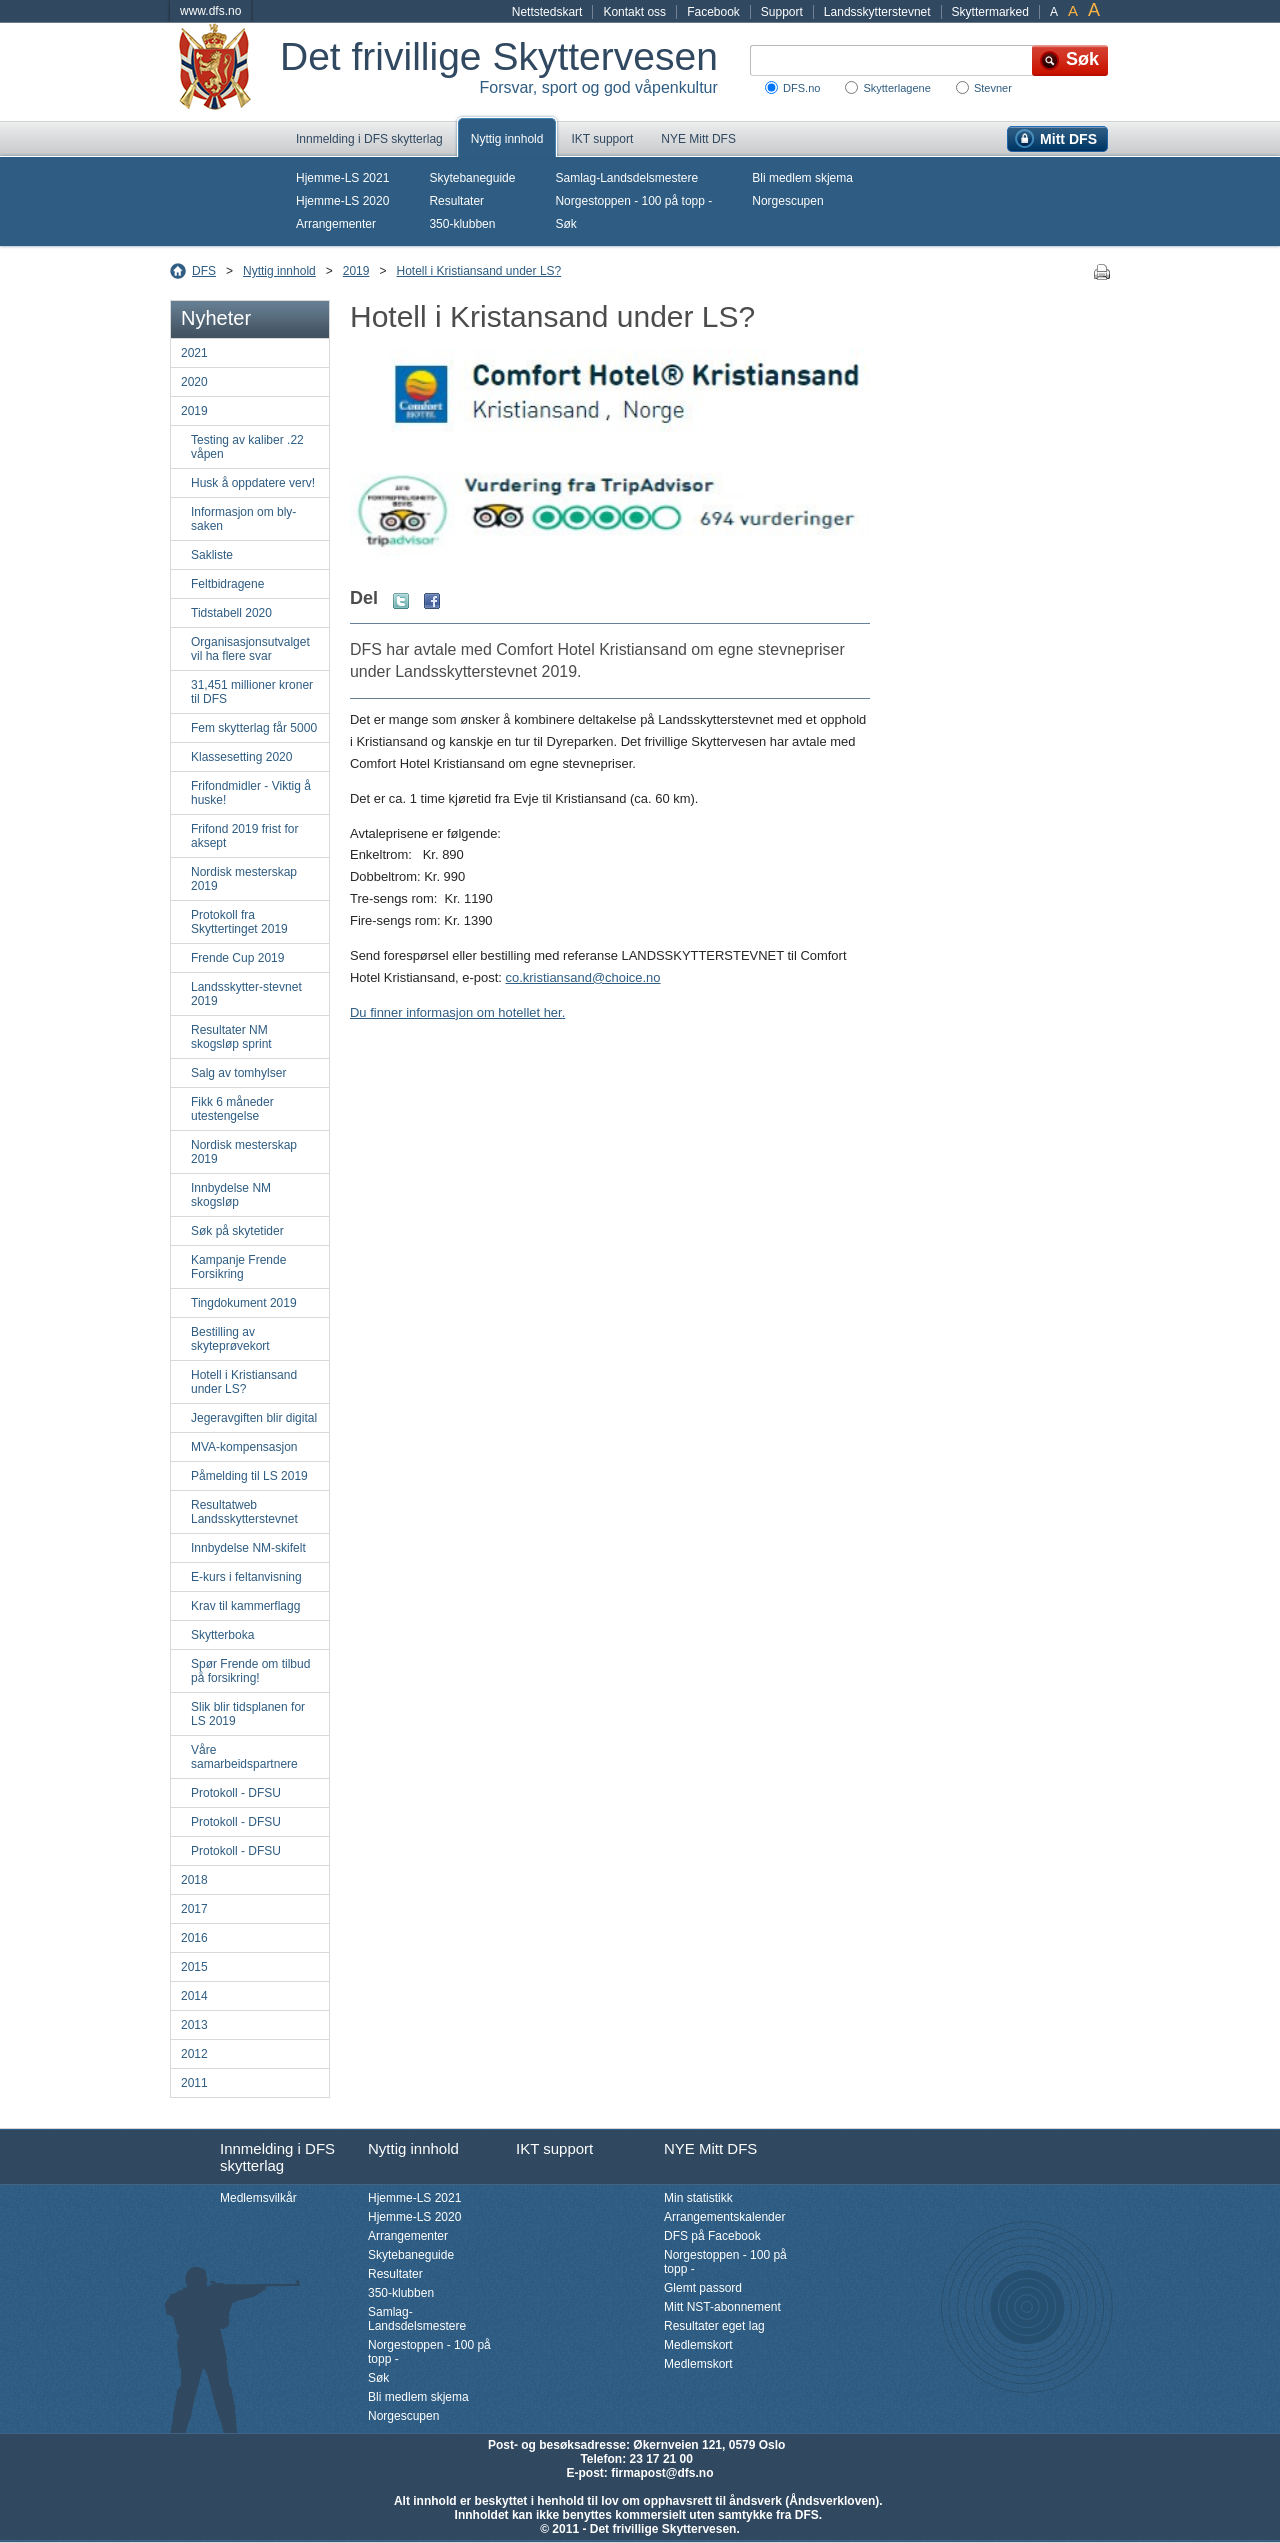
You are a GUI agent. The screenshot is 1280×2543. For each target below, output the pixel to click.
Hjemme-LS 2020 (342, 201)
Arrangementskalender (724, 2217)
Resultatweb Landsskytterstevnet (244, 1512)
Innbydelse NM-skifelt (248, 1548)
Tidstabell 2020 (231, 613)
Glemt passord (703, 2288)
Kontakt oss (634, 12)
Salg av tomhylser (238, 1073)
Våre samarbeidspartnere (244, 1757)
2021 (194, 353)
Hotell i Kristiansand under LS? (478, 271)
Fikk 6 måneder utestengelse (232, 1109)
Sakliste (212, 555)
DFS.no (801, 88)
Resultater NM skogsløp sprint (231, 1037)
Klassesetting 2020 (241, 757)
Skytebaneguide (472, 178)
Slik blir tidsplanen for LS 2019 (248, 1714)
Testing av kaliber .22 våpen (247, 447)
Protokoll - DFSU (236, 1793)
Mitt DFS (1068, 139)
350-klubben (462, 224)
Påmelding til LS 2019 (249, 1476)
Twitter (401, 601)
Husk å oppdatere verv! (253, 483)
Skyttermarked (990, 12)
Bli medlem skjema (802, 178)
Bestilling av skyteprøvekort (230, 1339)
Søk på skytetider (237, 1231)
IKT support (602, 139)
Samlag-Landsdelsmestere (626, 178)
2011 (194, 2083)
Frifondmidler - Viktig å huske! (251, 793)
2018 (194, 1880)
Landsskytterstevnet (877, 12)
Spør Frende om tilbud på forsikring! (250, 1671)
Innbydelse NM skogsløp (231, 1195)
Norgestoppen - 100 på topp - (633, 201)
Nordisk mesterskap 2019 (244, 879)
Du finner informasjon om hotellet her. (457, 1012)
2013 (194, 2025)
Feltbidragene (227, 584)
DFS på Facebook (712, 2236)
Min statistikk (698, 2198)
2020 (194, 382)
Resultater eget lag (714, 2326)
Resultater (456, 201)
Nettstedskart (547, 12)
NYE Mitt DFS (698, 139)
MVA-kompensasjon (244, 1447)
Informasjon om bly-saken (243, 519)
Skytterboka (222, 1635)
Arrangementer (336, 224)
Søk (565, 224)
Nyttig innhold (507, 139)
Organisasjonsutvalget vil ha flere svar (250, 649)
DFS (204, 271)
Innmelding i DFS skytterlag (369, 139)
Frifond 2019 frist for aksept (244, 836)
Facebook (713, 12)
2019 (356, 271)
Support (782, 12)
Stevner (993, 88)
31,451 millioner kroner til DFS (252, 692)
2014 (194, 1996)
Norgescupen (787, 201)
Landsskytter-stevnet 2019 (246, 994)
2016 (194, 1938)
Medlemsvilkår (258, 2198)
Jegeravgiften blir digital (254, 1418)
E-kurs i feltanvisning (246, 1577)
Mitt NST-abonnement (722, 2307)
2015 (194, 1967)
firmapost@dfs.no (662, 2473)
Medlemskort (698, 2345)
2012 (194, 2054)
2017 (194, 1909)
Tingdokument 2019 (244, 1303)
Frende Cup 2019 (237, 958)
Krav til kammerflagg (245, 1606)
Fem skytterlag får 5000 (254, 728)
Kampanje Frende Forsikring (238, 1267)
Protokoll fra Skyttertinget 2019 (239, 922)
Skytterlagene (896, 88)
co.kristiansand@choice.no (583, 977)
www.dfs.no (210, 11)
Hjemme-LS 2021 (342, 178)
